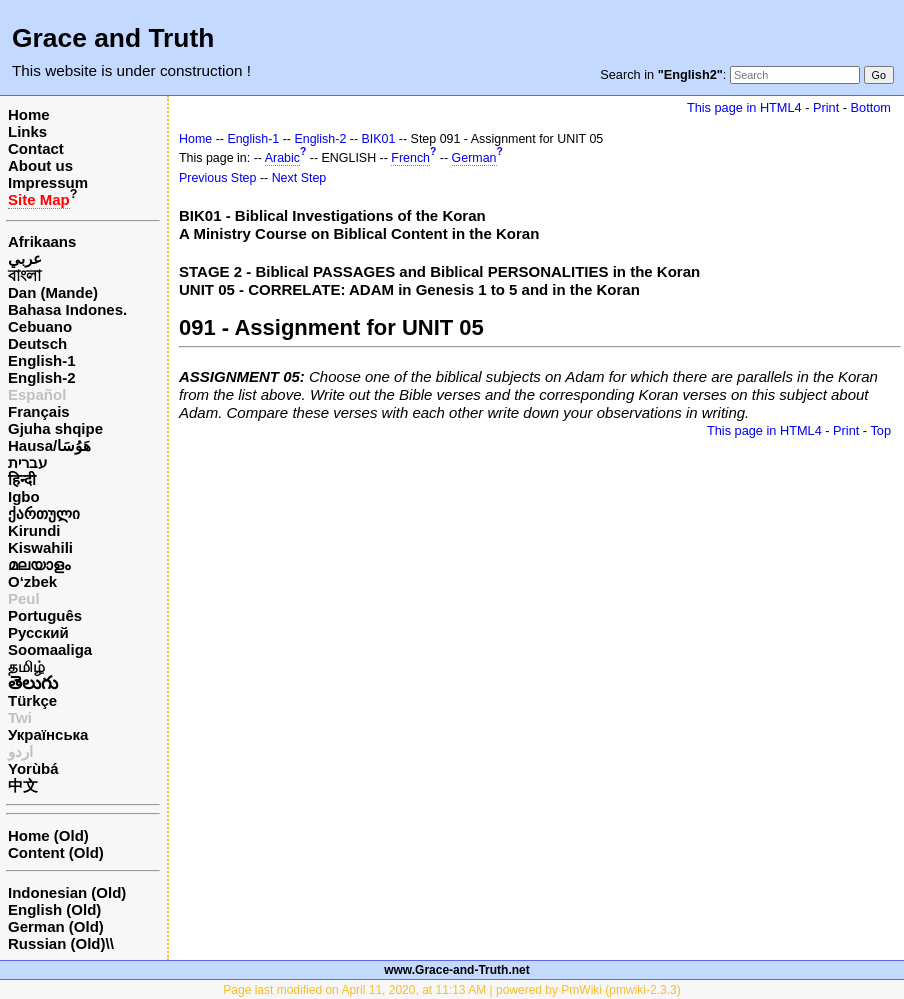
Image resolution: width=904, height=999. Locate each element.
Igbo (24, 496)
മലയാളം (39, 564)
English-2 (42, 377)
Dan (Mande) (53, 292)
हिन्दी (22, 479)
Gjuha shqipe (55, 428)
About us (40, 165)
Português (45, 615)
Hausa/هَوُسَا (49, 445)
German (474, 158)
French (410, 158)
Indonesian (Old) (67, 892)
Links (27, 131)
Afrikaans (42, 241)
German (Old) (56, 926)
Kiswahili (40, 547)
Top (880, 430)
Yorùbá (33, 768)
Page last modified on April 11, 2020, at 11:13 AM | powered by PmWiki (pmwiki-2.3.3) (451, 990)
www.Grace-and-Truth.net (457, 970)
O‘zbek (32, 581)
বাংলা (24, 275)
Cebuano (40, 326)
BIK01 (379, 139)
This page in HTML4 (744, 107)
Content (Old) (56, 852)
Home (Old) (48, 835)
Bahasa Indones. (67, 309)
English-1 (42, 360)
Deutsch (37, 343)
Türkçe (32, 700)
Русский (38, 632)
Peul (24, 598)
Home (29, 114)
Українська (48, 734)
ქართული (44, 513)
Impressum (48, 182)
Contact (36, 148)
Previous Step (217, 178)
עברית (27, 462)
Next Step (299, 178)
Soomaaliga (50, 649)
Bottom (871, 107)
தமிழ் (26, 666)
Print (826, 107)
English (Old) (54, 909)
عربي (25, 258)
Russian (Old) (57, 943)
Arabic (282, 158)
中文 (23, 785)
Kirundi (34, 530)
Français (39, 411)
